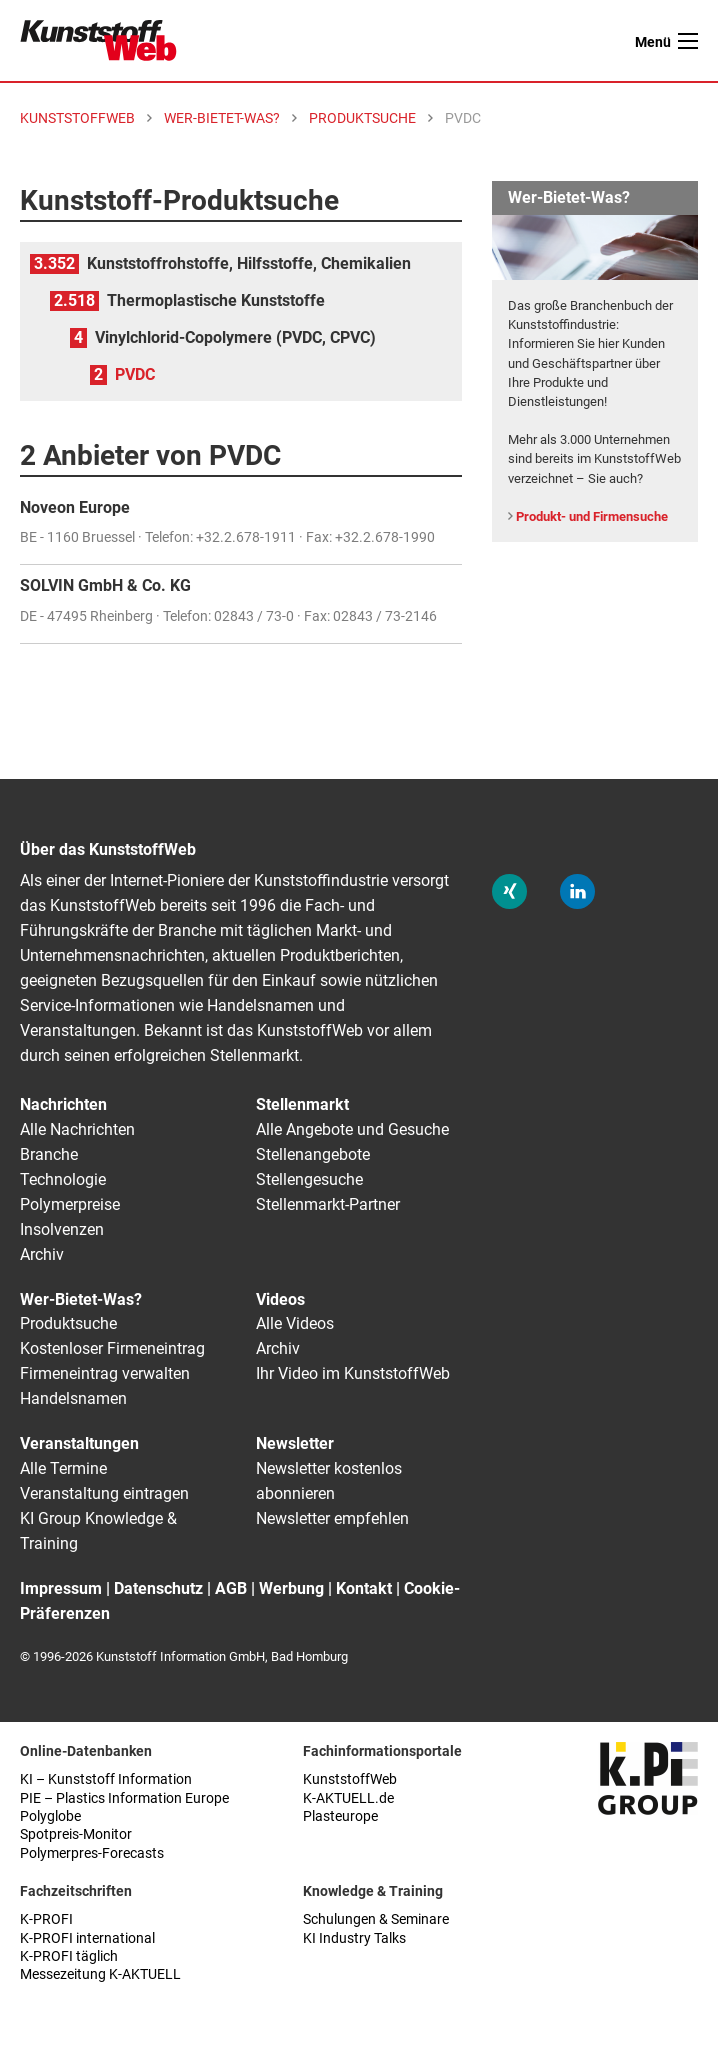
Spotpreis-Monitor (76, 1834)
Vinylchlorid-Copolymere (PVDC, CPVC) (235, 337)
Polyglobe (50, 1816)
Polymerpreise (70, 1204)
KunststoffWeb (350, 1779)
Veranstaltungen (79, 1443)
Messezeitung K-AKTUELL (100, 1974)
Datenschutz (158, 1588)
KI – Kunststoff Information (106, 1779)
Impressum (61, 1588)
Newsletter (295, 1443)
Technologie (63, 1179)
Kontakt (364, 1588)
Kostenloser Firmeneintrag (112, 1348)
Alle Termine (63, 1468)
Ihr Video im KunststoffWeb (353, 1373)
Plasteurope (340, 1816)
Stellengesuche (309, 1179)
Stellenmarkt (302, 1104)
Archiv (42, 1254)
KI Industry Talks (354, 1938)
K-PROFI (46, 1919)
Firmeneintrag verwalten (105, 1373)
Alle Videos (295, 1323)
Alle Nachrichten (77, 1129)
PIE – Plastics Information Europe (124, 1798)
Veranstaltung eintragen (104, 1493)
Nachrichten (63, 1104)
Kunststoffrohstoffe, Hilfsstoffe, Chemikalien (249, 263)
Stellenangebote (313, 1154)
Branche (49, 1154)
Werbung (291, 1588)
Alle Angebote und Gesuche (352, 1129)
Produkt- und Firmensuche (592, 516)
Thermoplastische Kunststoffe (216, 300)
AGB (231, 1588)
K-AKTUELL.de (348, 1798)
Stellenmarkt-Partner (328, 1204)
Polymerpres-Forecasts (92, 1853)
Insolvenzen (62, 1229)
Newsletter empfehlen (332, 1518)
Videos (280, 1299)
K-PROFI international (87, 1938)
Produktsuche (68, 1323)
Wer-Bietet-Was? (81, 1299)
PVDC (135, 374)
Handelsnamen (73, 1398)
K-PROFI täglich (69, 1956)
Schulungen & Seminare (376, 1919)
